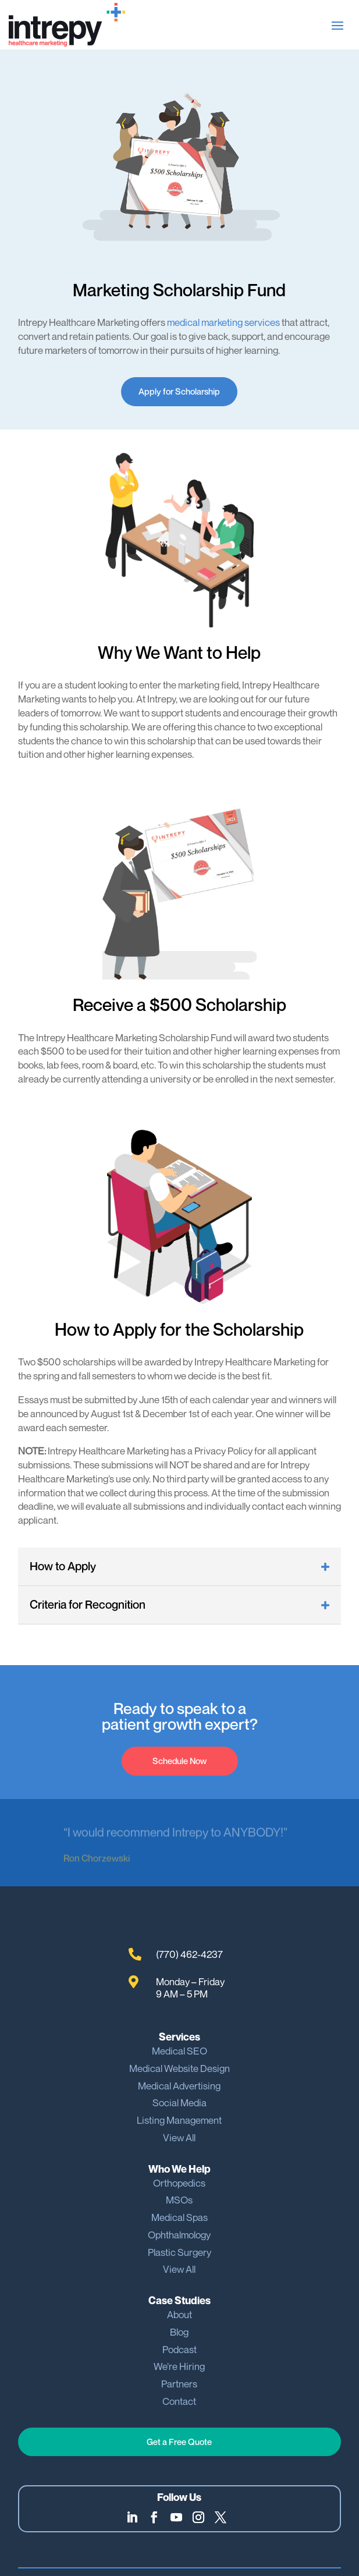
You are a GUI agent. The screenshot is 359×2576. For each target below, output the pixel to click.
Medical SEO (179, 2051)
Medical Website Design (179, 2068)
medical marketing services (223, 322)
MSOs (179, 2200)
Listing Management (179, 2120)
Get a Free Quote (179, 2441)
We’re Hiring (179, 2366)
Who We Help (179, 2169)
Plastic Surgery (179, 2252)
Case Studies (179, 2300)
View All (179, 2137)
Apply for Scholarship (179, 391)
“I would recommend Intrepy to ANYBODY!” (175, 1833)
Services (179, 2037)
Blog (179, 2332)
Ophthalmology (179, 2235)
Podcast (179, 2349)
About (179, 2314)
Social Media (179, 2102)
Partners (179, 2384)
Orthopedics (179, 2183)
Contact (179, 2401)
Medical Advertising (179, 2086)
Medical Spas (179, 2217)
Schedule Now (179, 1760)
